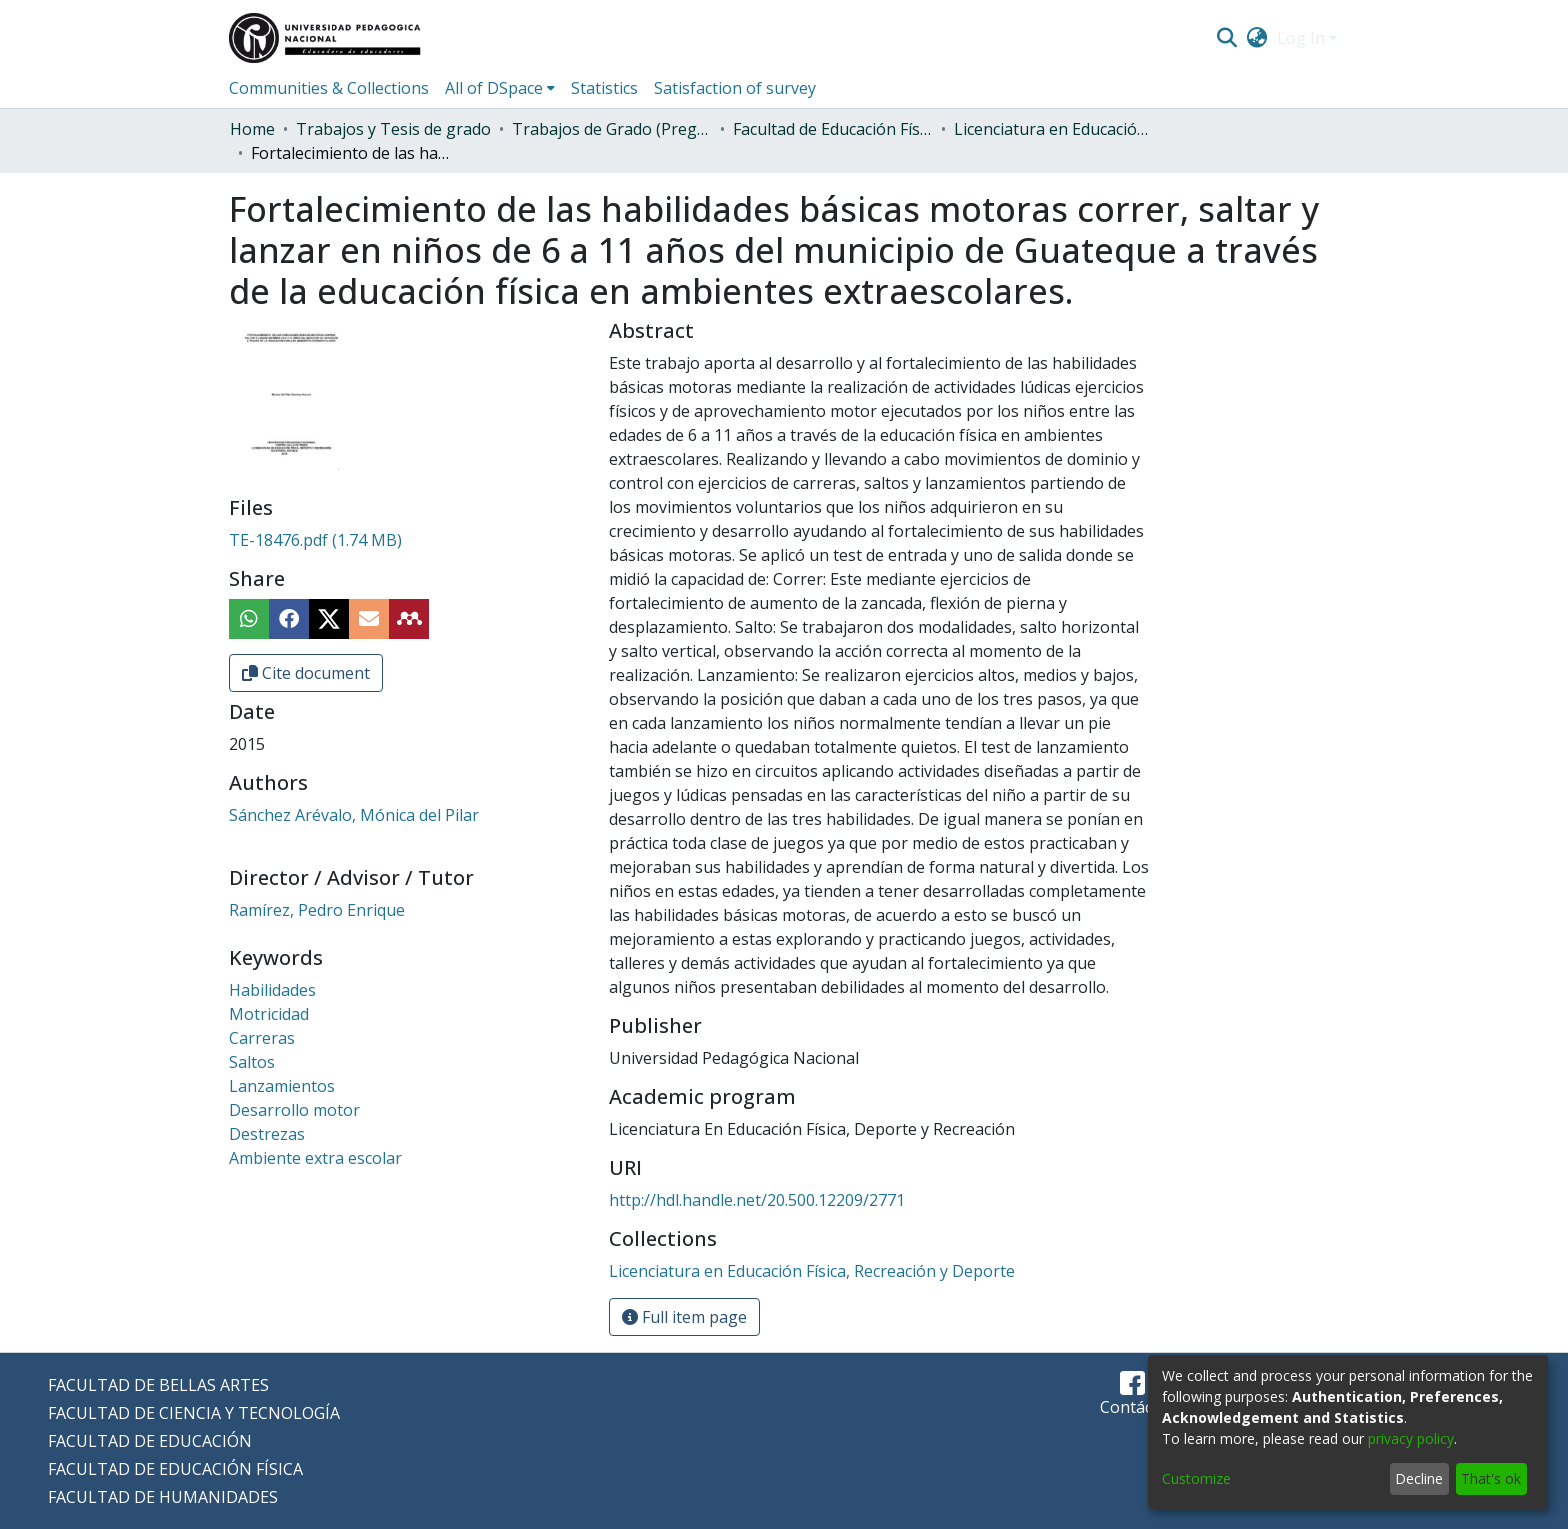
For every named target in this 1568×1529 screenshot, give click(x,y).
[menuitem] (1257, 38)
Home (252, 129)
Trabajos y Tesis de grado (393, 129)
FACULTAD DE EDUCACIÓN (150, 1441)
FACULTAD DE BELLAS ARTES (158, 1385)
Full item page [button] (684, 1317)
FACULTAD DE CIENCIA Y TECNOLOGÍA (194, 1413)
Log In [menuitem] (1301, 38)
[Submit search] (1226, 38)
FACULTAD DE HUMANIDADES (163, 1497)
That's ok (1491, 1478)
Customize (1196, 1478)
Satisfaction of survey (735, 88)
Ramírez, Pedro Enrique (317, 910)
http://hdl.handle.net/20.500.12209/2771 (757, 1200)
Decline (1419, 1478)
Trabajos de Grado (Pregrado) (612, 129)
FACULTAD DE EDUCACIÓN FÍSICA (175, 1469)
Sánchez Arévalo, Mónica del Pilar (354, 815)
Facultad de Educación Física (833, 129)
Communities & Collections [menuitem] (329, 88)
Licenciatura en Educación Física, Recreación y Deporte (1054, 129)
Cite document (306, 673)
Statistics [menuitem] (604, 88)
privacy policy (1411, 1438)
